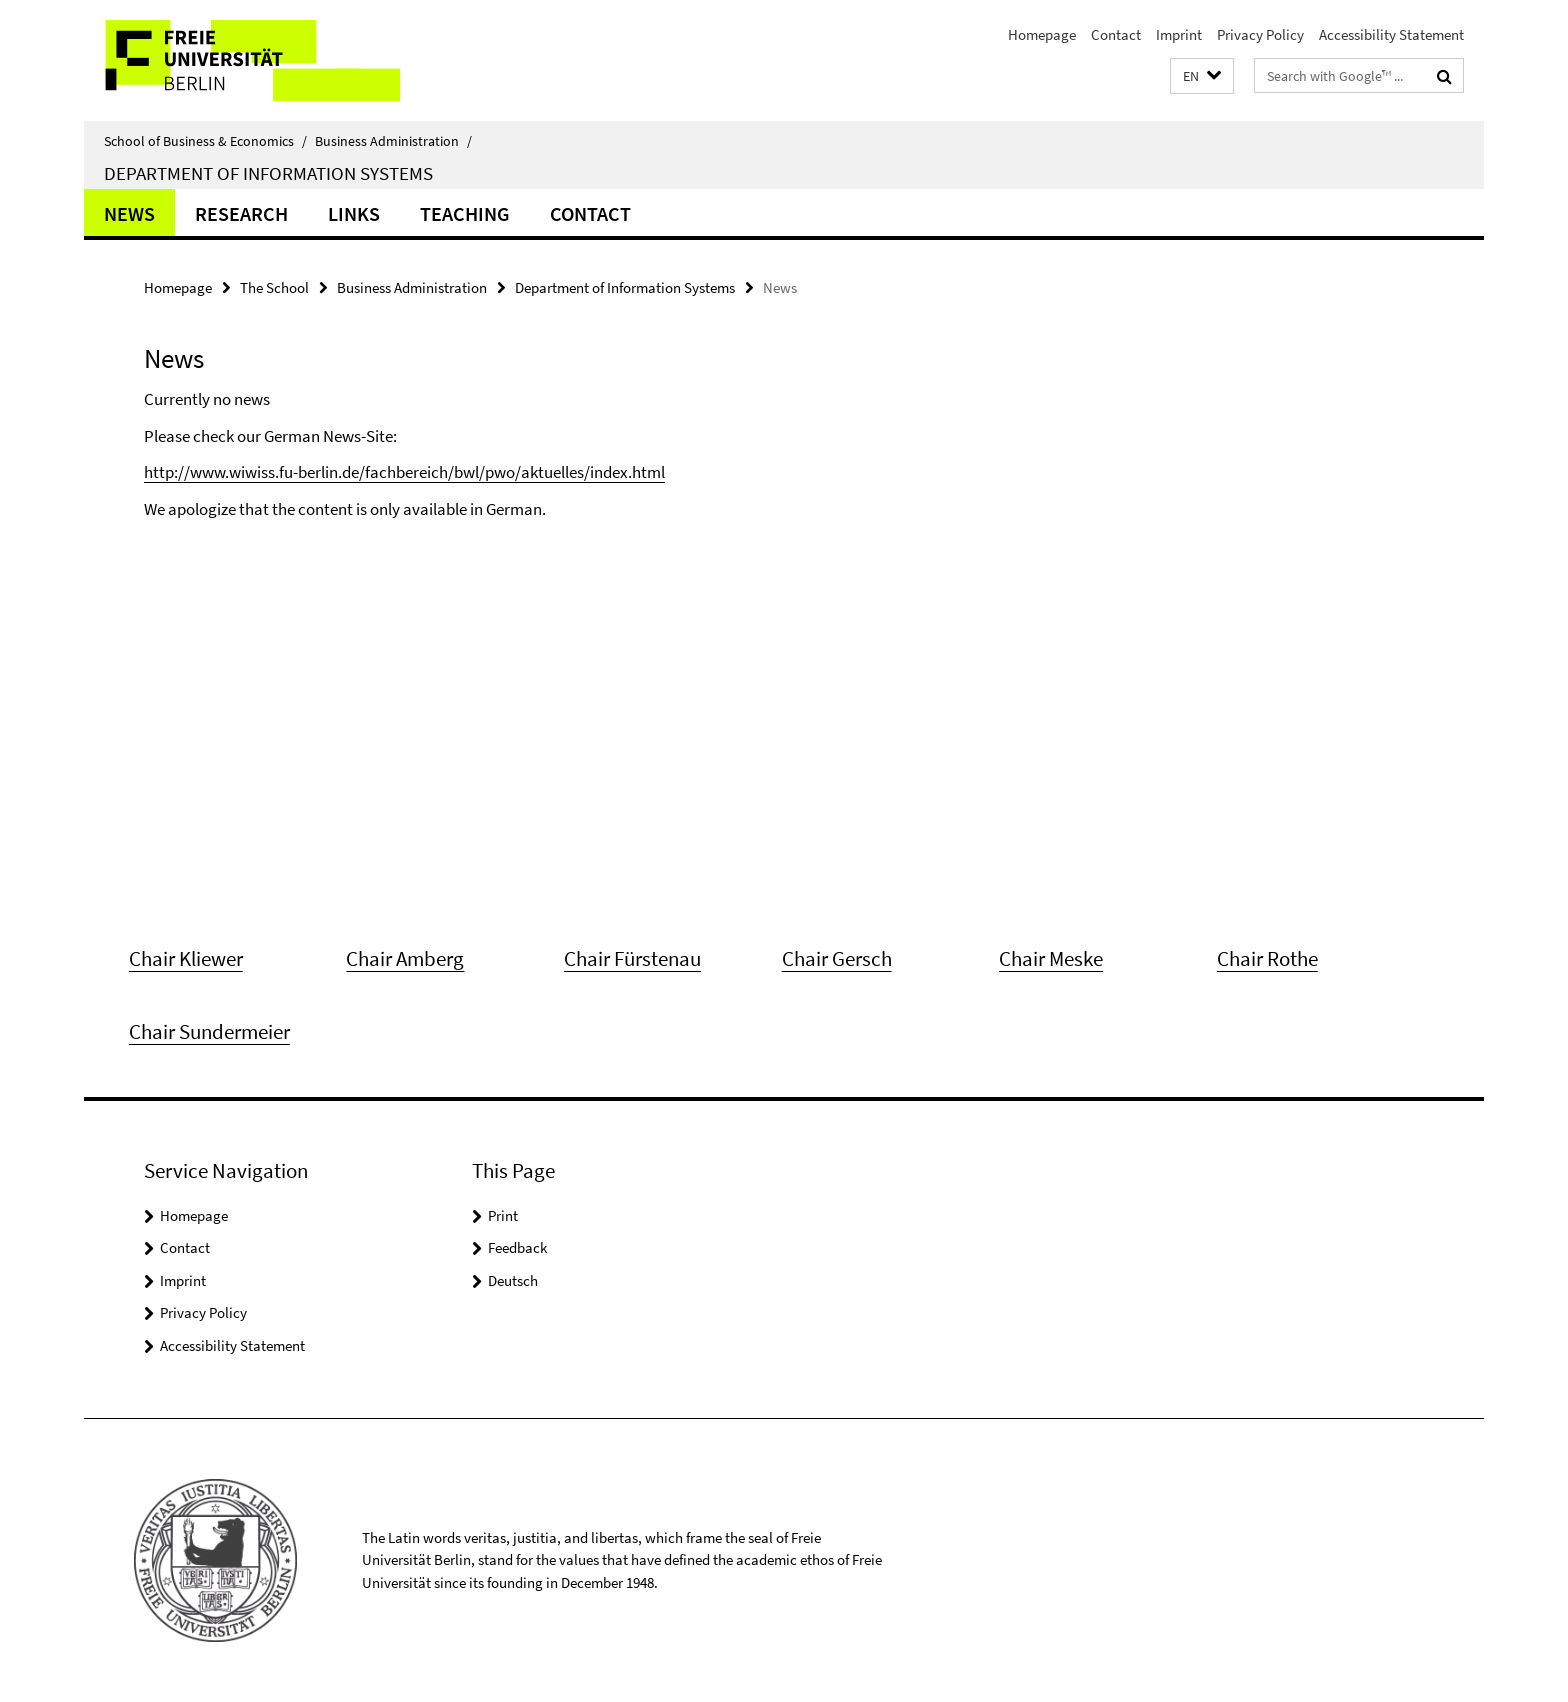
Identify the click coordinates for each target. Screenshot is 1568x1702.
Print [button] (503, 1215)
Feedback (517, 1247)
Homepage (1042, 34)
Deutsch (513, 1280)
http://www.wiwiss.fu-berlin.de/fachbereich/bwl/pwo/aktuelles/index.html (404, 472)
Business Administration (393, 141)
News (129, 213)
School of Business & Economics (205, 141)
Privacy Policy (1260, 34)
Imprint (1179, 34)
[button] (1202, 76)
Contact (1116, 34)
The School (274, 287)
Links (354, 213)
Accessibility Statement (1391, 34)
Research (241, 213)
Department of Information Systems (268, 173)
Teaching (465, 213)
